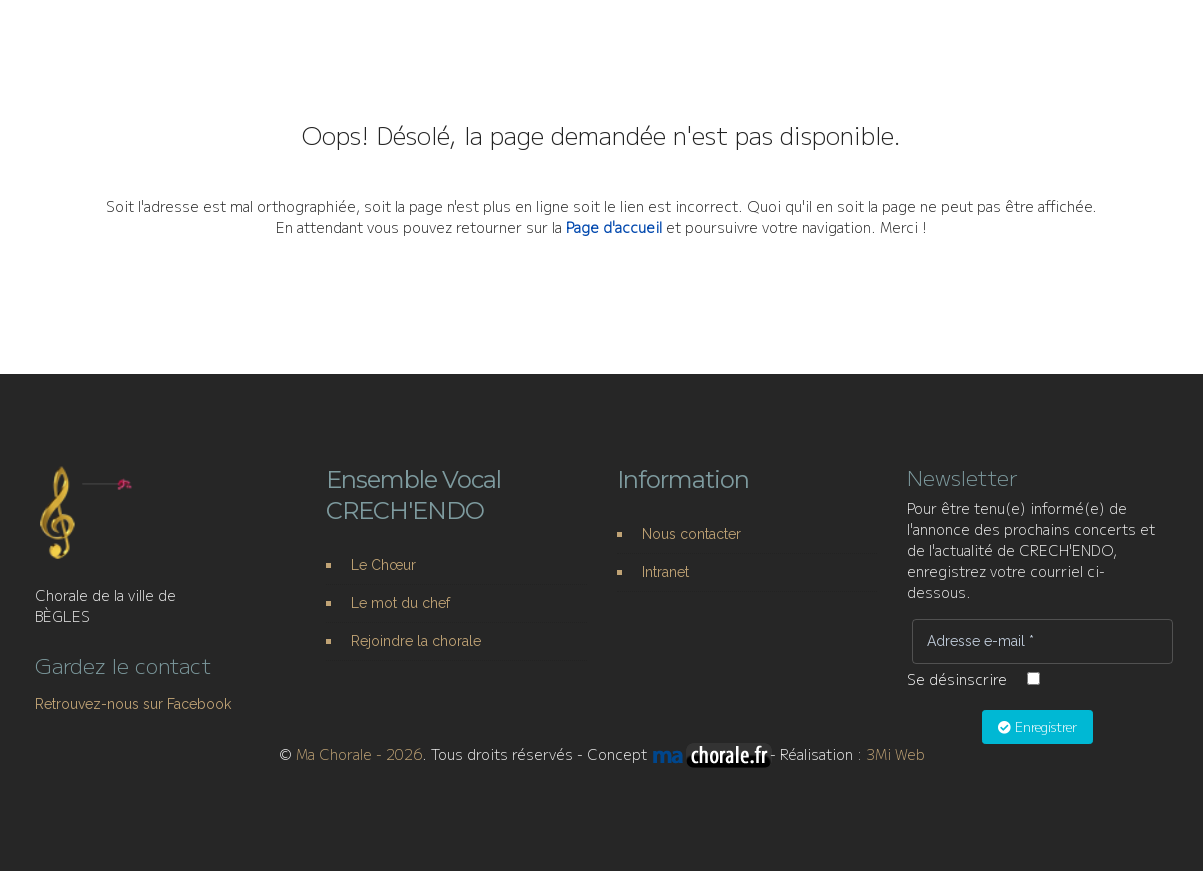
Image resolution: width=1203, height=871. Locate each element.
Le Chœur (383, 565)
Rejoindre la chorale (416, 641)
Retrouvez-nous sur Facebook (133, 704)
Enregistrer (1037, 726)
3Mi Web (895, 754)
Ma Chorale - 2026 (359, 754)
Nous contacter (691, 534)
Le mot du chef (400, 603)
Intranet (665, 572)
